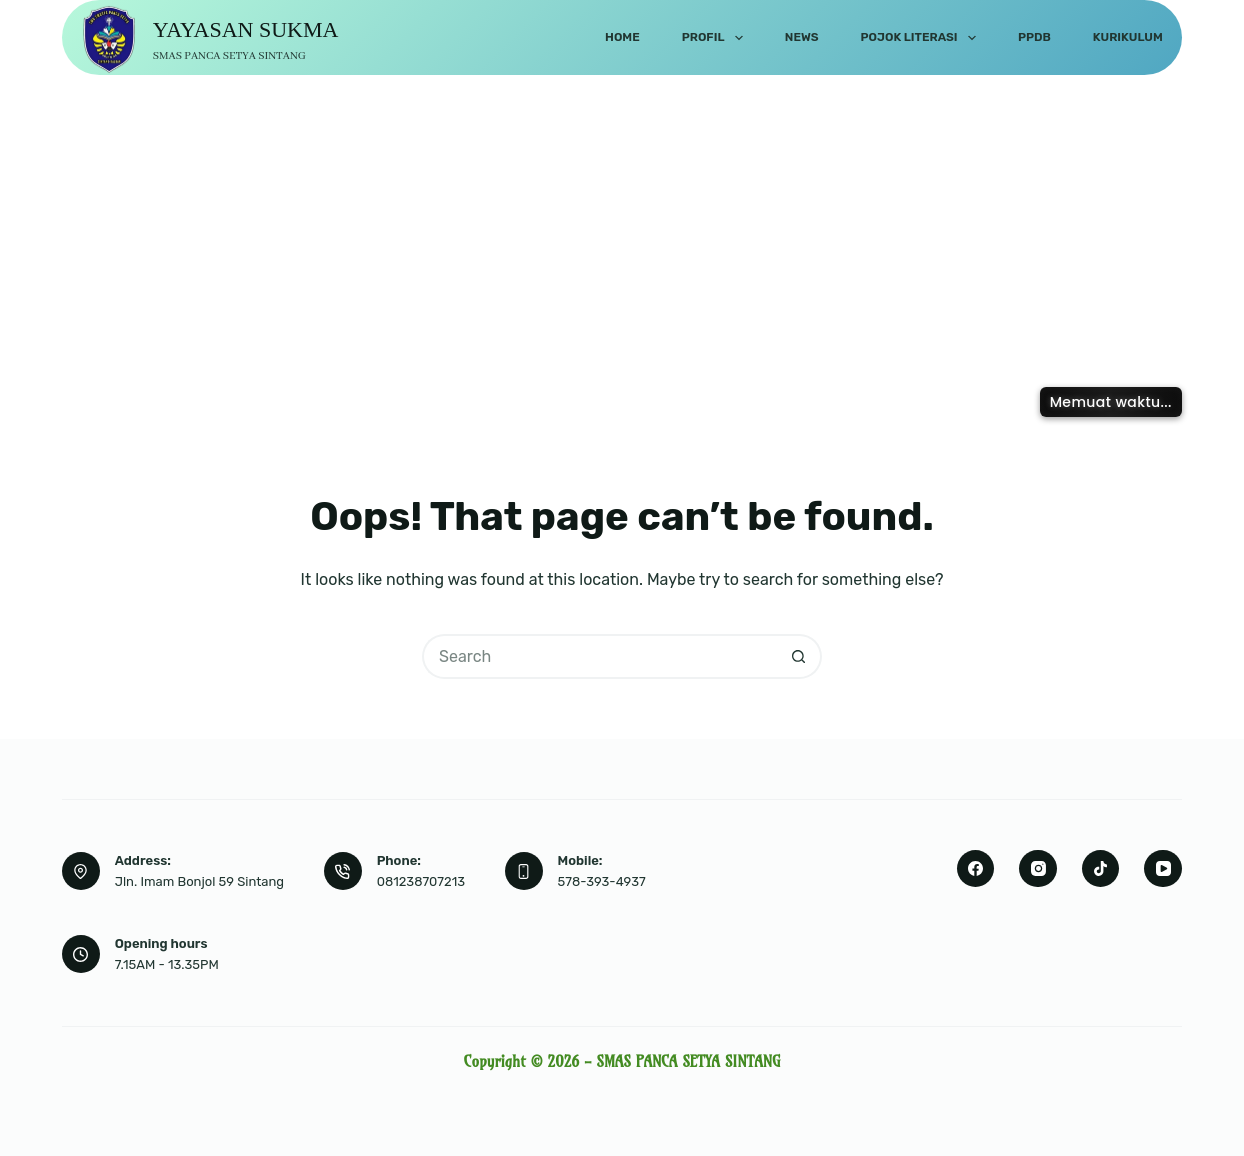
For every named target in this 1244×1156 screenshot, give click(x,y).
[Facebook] (976, 869)
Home (622, 37)
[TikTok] (1101, 869)
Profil (716, 38)
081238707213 (421, 881)
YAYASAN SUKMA (246, 29)
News (802, 37)
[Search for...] (599, 656)
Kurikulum (1128, 37)
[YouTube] (1163, 869)
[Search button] (799, 656)
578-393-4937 (602, 881)
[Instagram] (1038, 869)
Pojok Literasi (922, 38)
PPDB (1034, 37)
